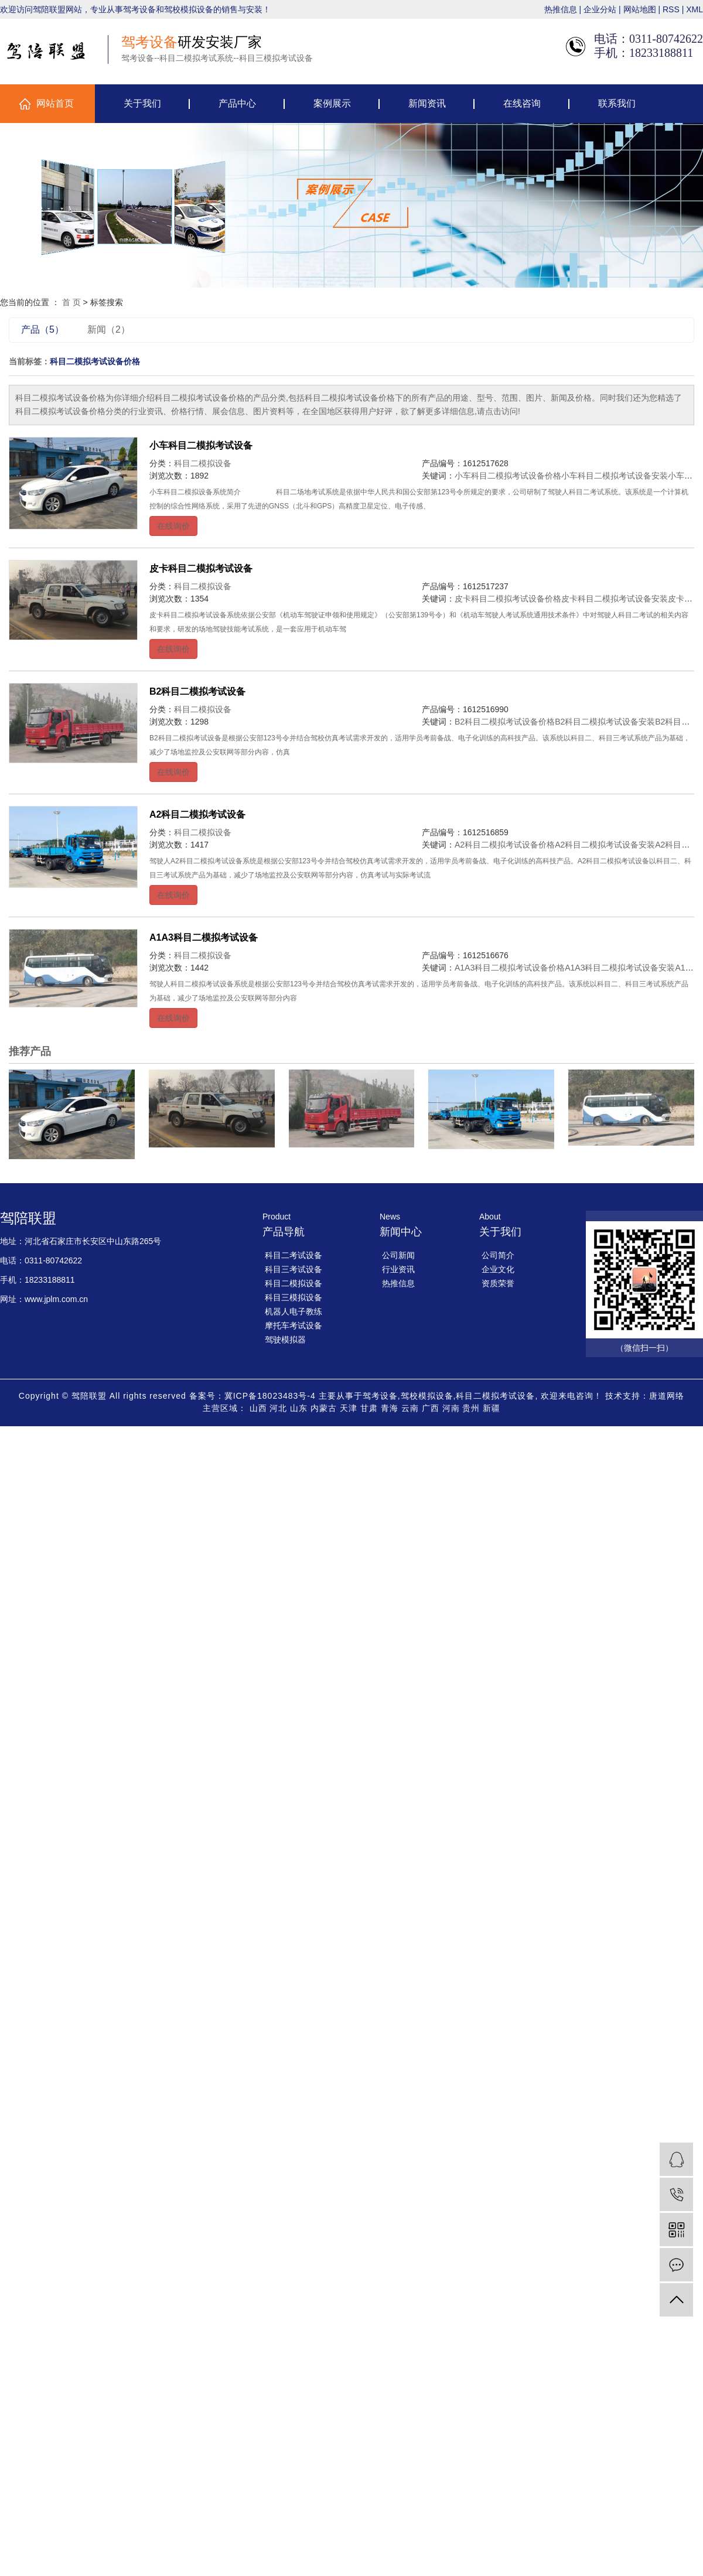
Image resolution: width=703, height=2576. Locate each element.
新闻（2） (108, 329)
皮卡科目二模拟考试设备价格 (508, 598)
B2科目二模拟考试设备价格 (505, 721)
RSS (671, 9)
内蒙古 (323, 1408)
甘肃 (369, 1408)
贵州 (471, 1408)
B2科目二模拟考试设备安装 (605, 721)
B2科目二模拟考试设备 (197, 691)
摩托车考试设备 (293, 1325)
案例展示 (332, 103)
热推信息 (560, 9)
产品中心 (237, 103)
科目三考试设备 (293, 1269)
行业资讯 (398, 1269)
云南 (410, 1408)
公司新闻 (398, 1255)
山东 (299, 1408)
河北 (278, 1408)
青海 (389, 1408)
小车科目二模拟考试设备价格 (508, 475)
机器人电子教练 (293, 1311)
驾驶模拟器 (285, 1339)
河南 (451, 1408)
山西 (258, 1408)
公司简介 (498, 1255)
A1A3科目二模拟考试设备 (203, 937)
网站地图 (639, 9)
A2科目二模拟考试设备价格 (505, 844)
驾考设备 (380, 1395)
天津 (348, 1408)
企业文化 (498, 1269)
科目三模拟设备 (293, 1297)
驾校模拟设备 (427, 1395)
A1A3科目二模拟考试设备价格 (510, 967)
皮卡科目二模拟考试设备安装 (614, 598)
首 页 (71, 302)
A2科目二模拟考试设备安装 (605, 844)
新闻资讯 (427, 103)
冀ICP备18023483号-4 (270, 1395)
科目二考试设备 (293, 1255)
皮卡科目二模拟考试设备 (200, 568)
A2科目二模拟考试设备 (197, 814)
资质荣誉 (498, 1283)
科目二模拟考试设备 (495, 1395)
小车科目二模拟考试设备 (200, 445)
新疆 (491, 1408)
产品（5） (42, 329)
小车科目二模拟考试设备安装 (614, 475)
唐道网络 (666, 1395)
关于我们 (142, 103)
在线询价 (173, 526)
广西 (430, 1408)
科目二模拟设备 (202, 463)
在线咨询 (522, 103)
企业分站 (599, 9)
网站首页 (55, 103)
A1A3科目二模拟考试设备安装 (620, 967)
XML (694, 9)
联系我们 (617, 103)
